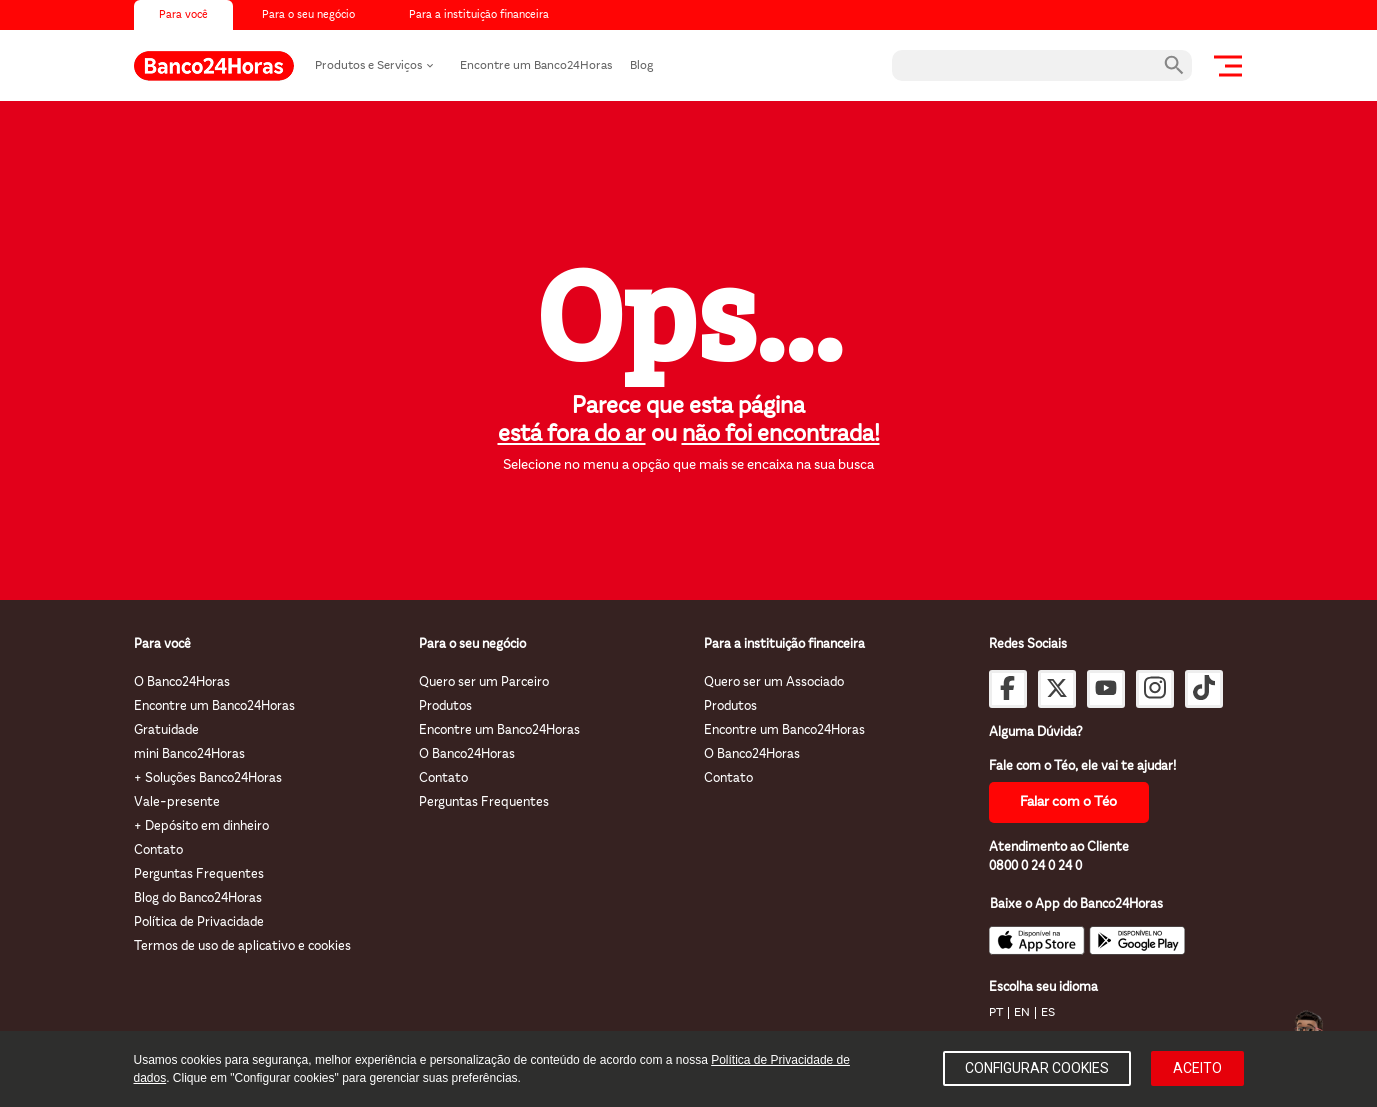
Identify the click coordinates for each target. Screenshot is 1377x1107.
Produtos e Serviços (368, 66)
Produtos (445, 706)
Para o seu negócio (308, 15)
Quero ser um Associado (774, 682)
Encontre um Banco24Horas (536, 66)
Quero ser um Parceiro (484, 682)
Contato (158, 850)
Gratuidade (166, 730)
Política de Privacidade (199, 922)
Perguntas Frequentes (199, 874)
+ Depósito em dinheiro (201, 826)
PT (996, 1013)
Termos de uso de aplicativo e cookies (242, 946)
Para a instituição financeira (479, 15)
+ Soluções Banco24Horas (208, 778)
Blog (641, 66)
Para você (183, 15)
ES (1048, 1013)
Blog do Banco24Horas (198, 898)
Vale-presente (177, 802)
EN (1022, 1013)
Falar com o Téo (1068, 802)
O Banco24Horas (182, 682)
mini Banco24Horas (189, 754)
